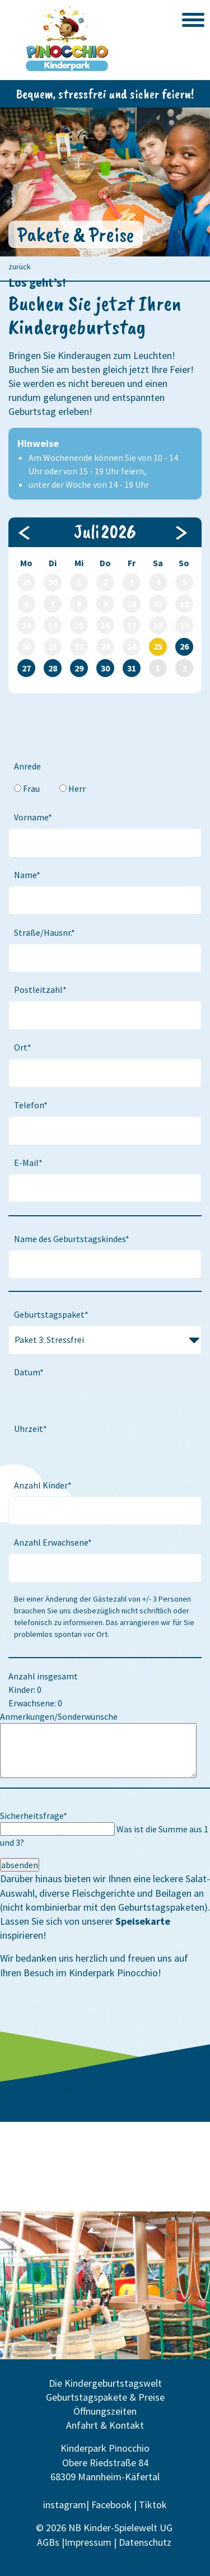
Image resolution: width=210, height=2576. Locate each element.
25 (157, 646)
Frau (31, 788)
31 (131, 668)
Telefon (33, 1104)
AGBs (48, 2542)
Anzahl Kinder (42, 1484)
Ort (25, 1046)
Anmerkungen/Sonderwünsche (59, 1716)
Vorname (34, 816)
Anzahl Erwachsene (52, 1541)
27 (26, 668)
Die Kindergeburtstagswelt (105, 2383)
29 (78, 668)
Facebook (111, 2504)
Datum (31, 1371)
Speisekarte (142, 1921)
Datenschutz (146, 2542)
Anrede (27, 766)
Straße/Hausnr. (44, 931)
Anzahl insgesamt (43, 1676)
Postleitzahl (40, 988)
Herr (77, 788)
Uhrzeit (33, 1427)
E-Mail (30, 1161)
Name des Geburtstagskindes (71, 1237)
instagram (64, 2504)
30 (105, 668)
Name (29, 873)
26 (184, 646)
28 (52, 668)
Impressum (87, 2542)
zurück (19, 267)
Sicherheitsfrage (33, 1815)
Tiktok (153, 2504)
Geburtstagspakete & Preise (105, 2397)
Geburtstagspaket (50, 1313)
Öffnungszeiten (105, 2411)
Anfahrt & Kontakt (105, 2425)
